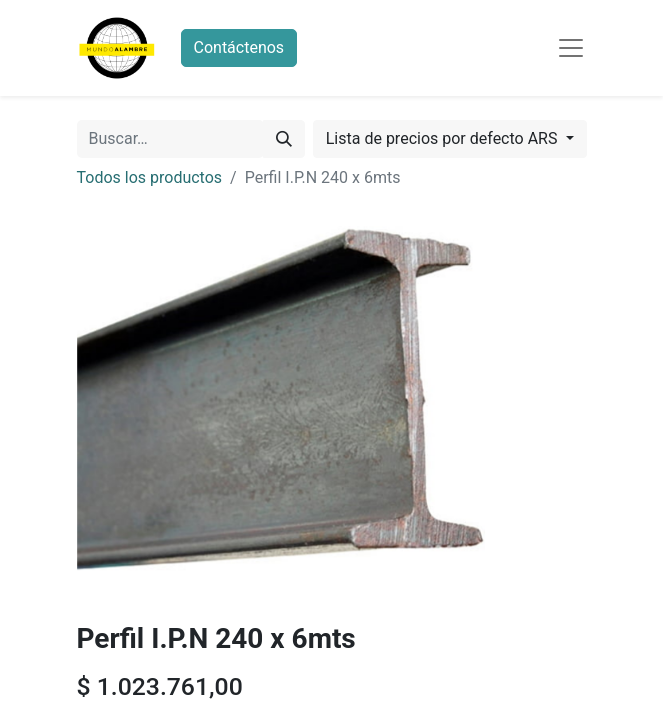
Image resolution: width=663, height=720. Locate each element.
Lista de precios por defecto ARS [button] (444, 138)
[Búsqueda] (284, 139)
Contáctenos (239, 47)
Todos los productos (150, 177)
